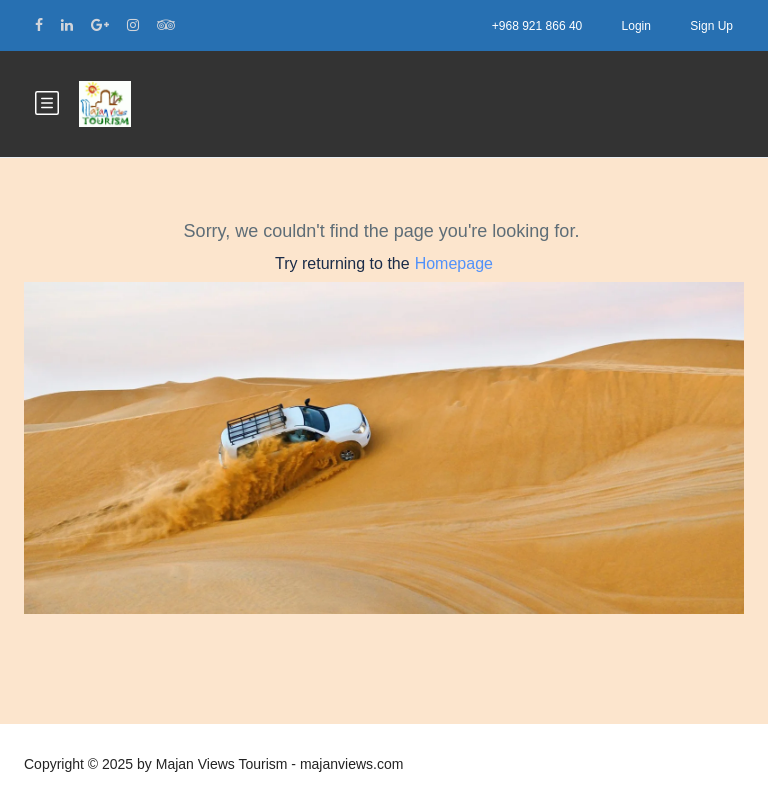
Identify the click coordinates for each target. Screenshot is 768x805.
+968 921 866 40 (537, 26)
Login (636, 26)
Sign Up (711, 26)
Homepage (454, 263)
